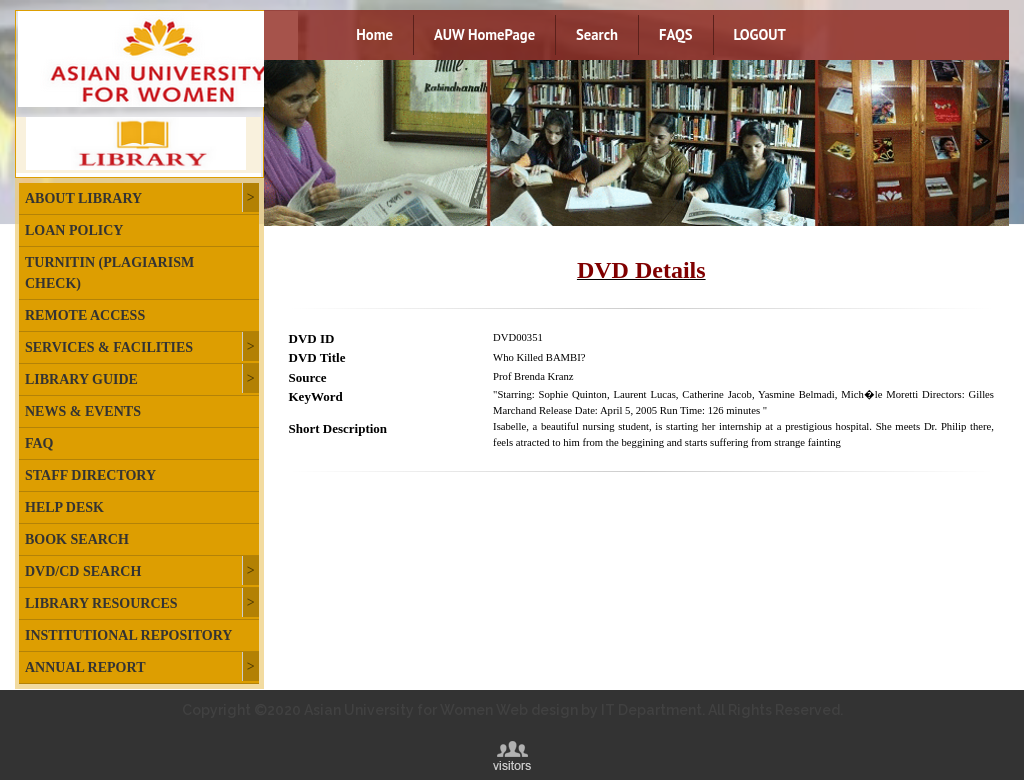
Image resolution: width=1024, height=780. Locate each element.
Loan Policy (74, 230)
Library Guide (81, 379)
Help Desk (64, 507)
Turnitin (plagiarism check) (109, 273)
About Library (83, 198)
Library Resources (101, 603)
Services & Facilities (109, 347)
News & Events (83, 411)
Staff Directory (90, 475)
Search (597, 34)
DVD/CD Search (83, 571)
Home (374, 34)
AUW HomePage (484, 34)
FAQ (39, 443)
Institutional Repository (128, 635)
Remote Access (85, 315)
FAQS (675, 34)
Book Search (77, 539)
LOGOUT (760, 34)
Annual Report (85, 667)
